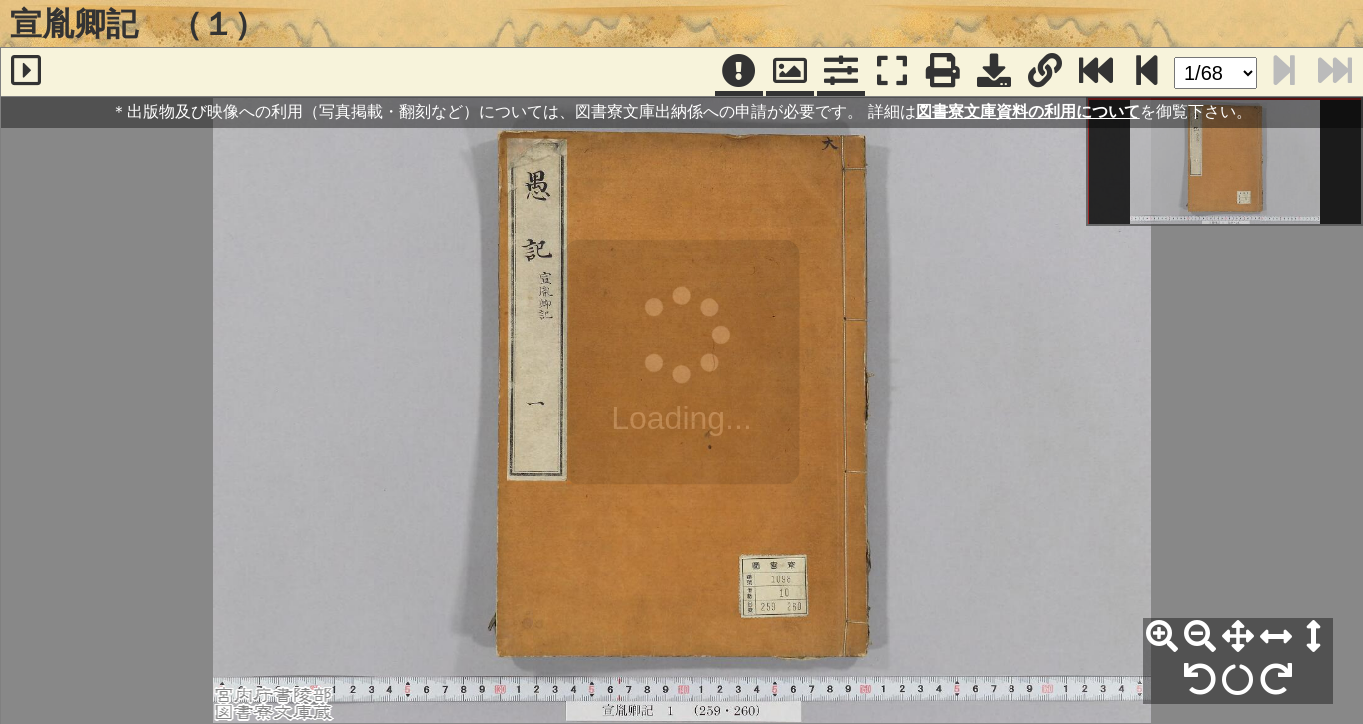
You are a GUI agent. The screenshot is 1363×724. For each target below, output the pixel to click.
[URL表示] (1045, 72)
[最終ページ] (1096, 72)
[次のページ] (1147, 72)
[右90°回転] (1276, 680)
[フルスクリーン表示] (892, 72)
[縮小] (1200, 637)
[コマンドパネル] (841, 72)
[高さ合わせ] (1314, 637)
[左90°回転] (1200, 680)
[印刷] (943, 72)
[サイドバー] (26, 72)
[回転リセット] (1238, 680)
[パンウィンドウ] (790, 72)
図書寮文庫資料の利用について (1028, 111)
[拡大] (1162, 637)
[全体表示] (1238, 637)
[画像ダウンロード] (994, 72)
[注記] (739, 72)
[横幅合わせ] (1276, 637)
